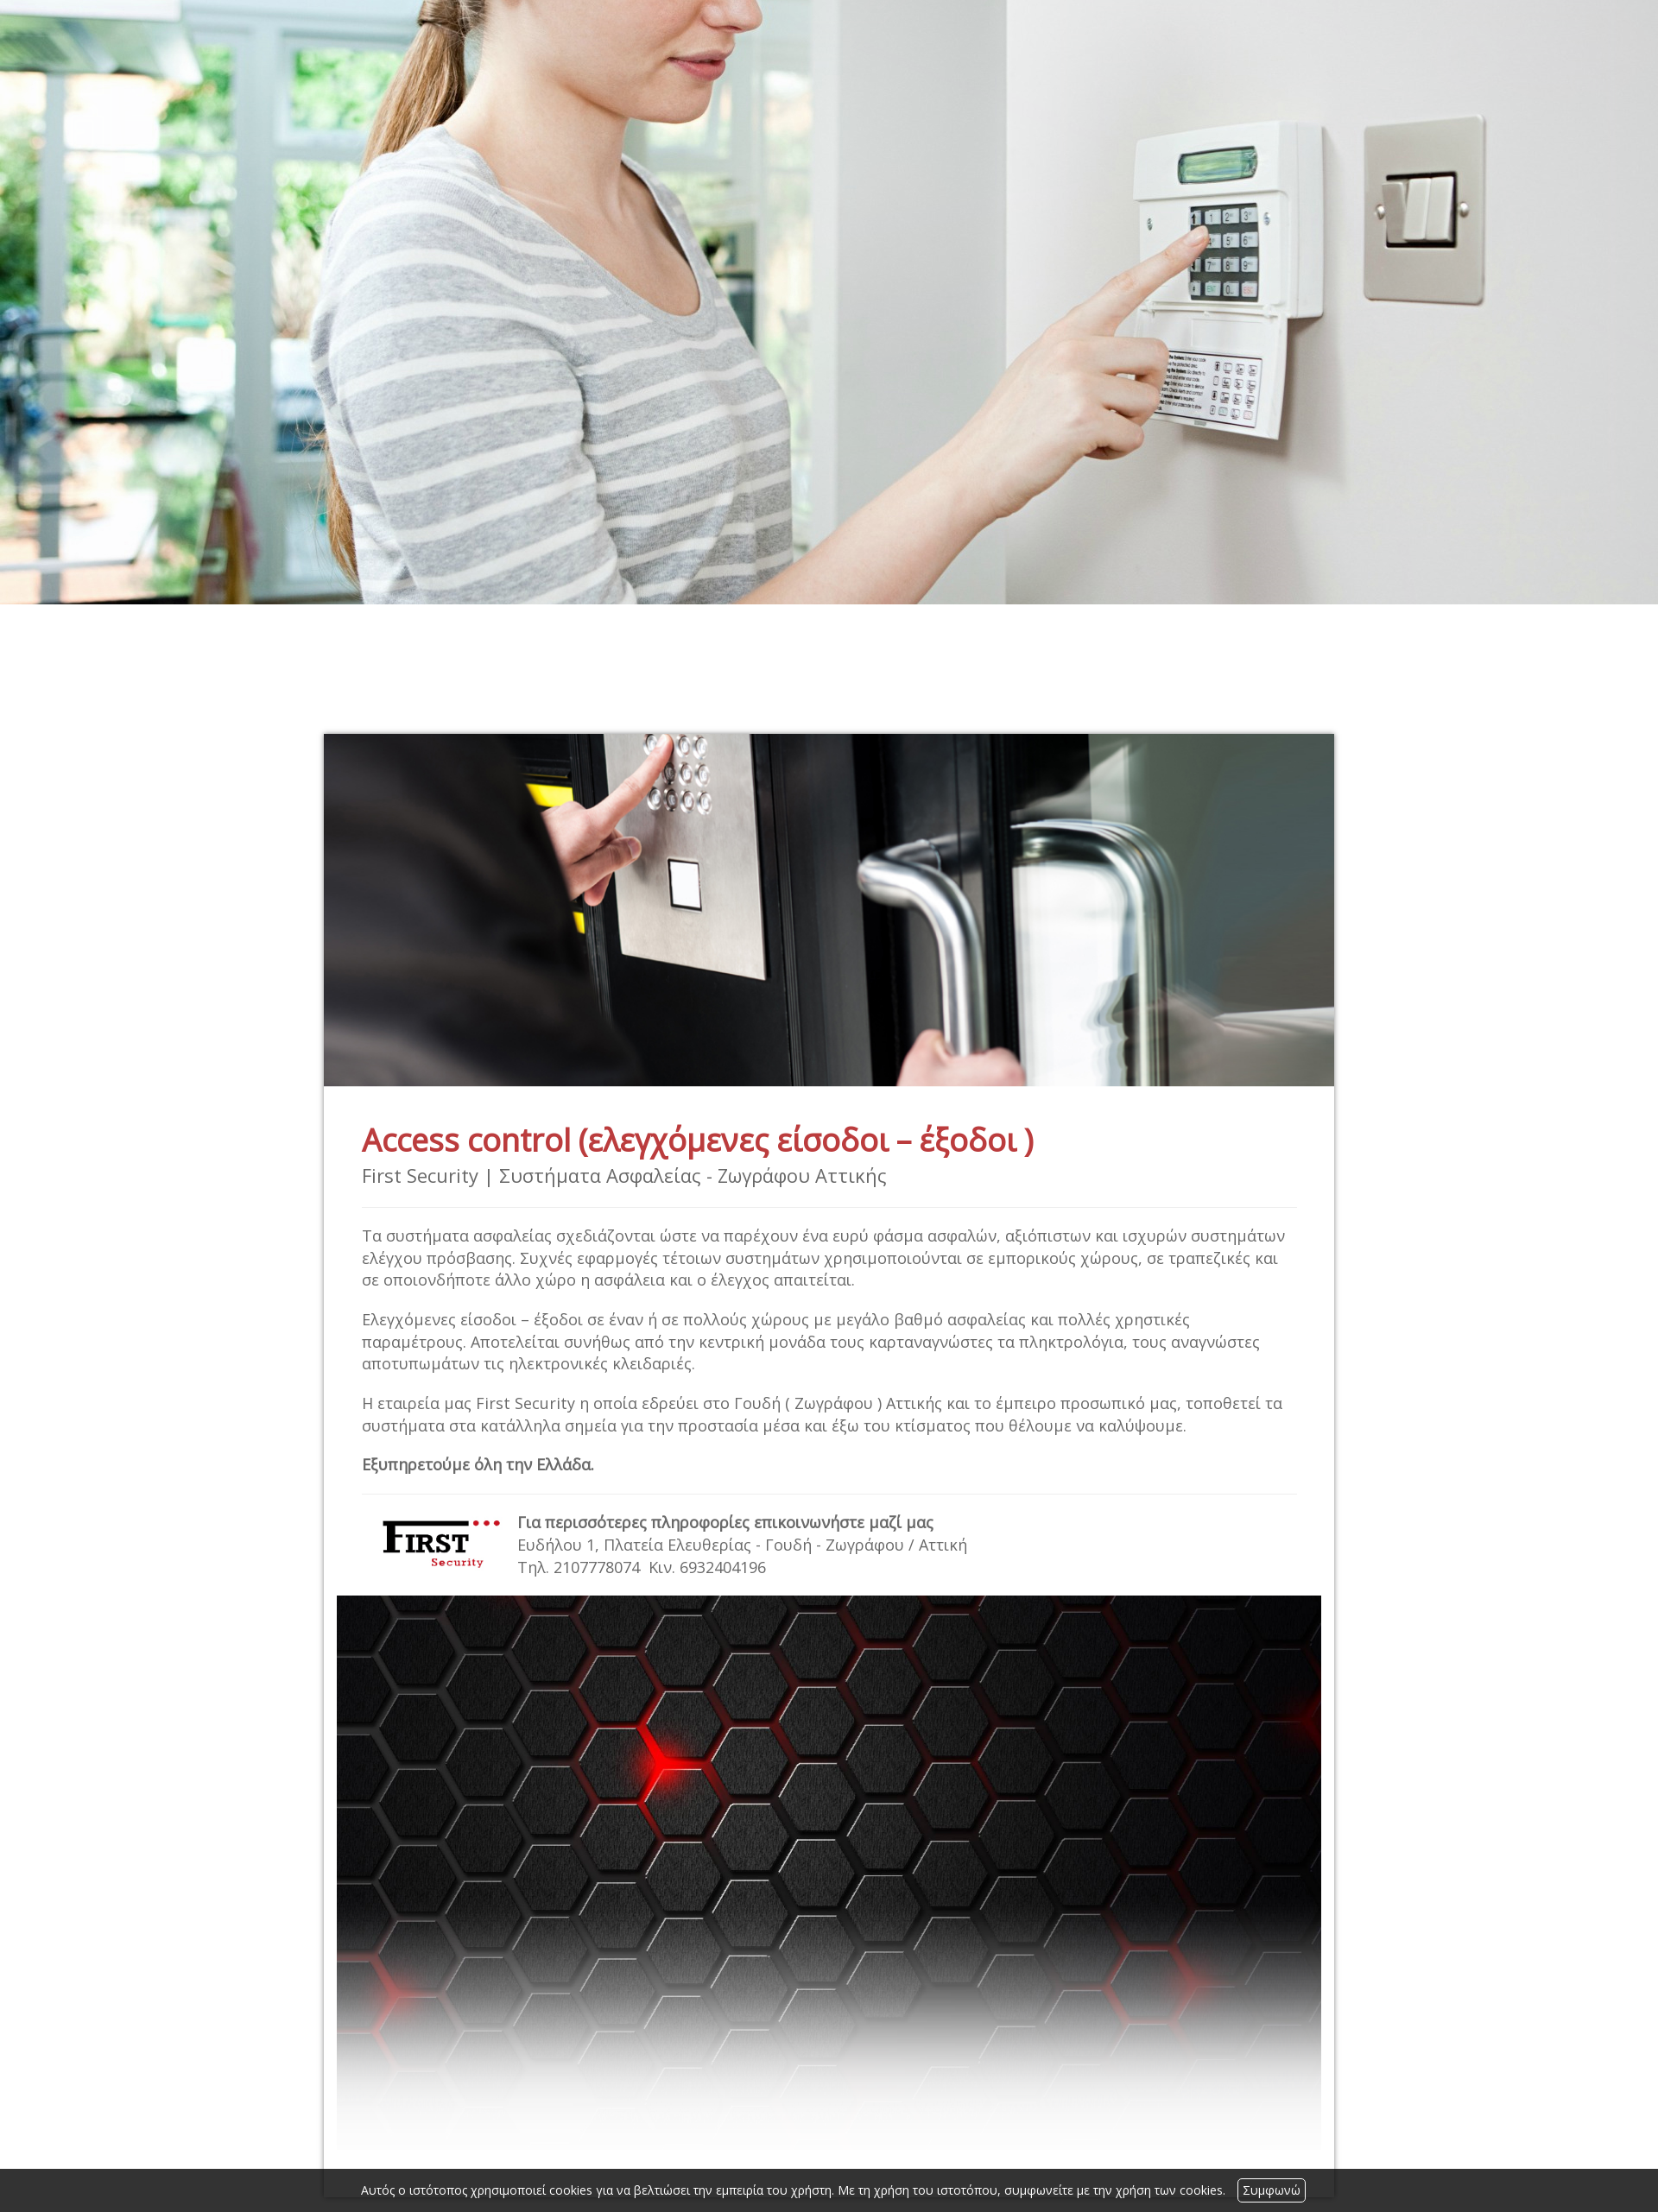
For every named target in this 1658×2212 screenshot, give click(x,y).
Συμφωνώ (1271, 2190)
